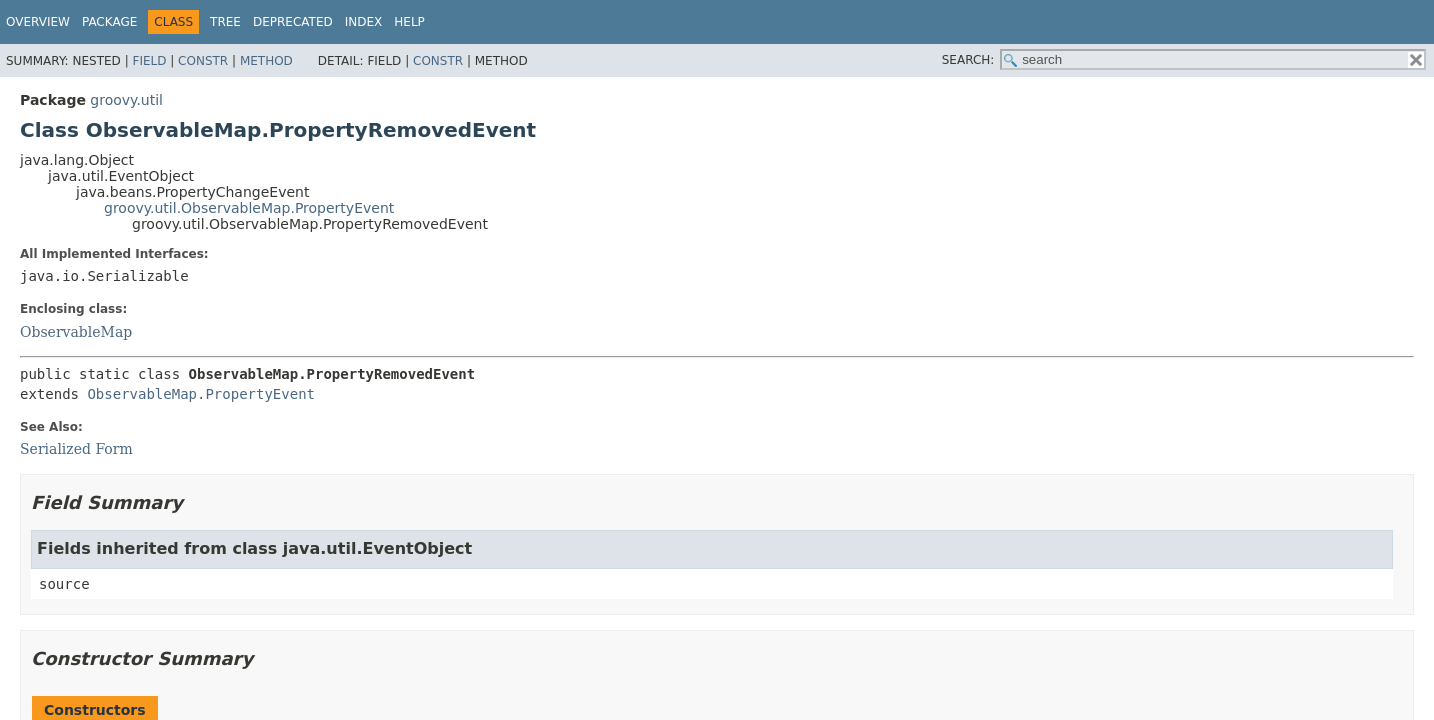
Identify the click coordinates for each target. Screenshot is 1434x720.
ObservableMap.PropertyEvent (201, 394)
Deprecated (293, 22)
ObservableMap (76, 332)
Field (149, 61)
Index (364, 22)
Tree (225, 22)
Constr (203, 61)
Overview (38, 22)
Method (266, 61)
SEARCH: (968, 60)
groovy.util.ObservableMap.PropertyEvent (249, 208)
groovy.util (126, 100)
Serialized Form (76, 449)
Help (409, 22)
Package (109, 22)
